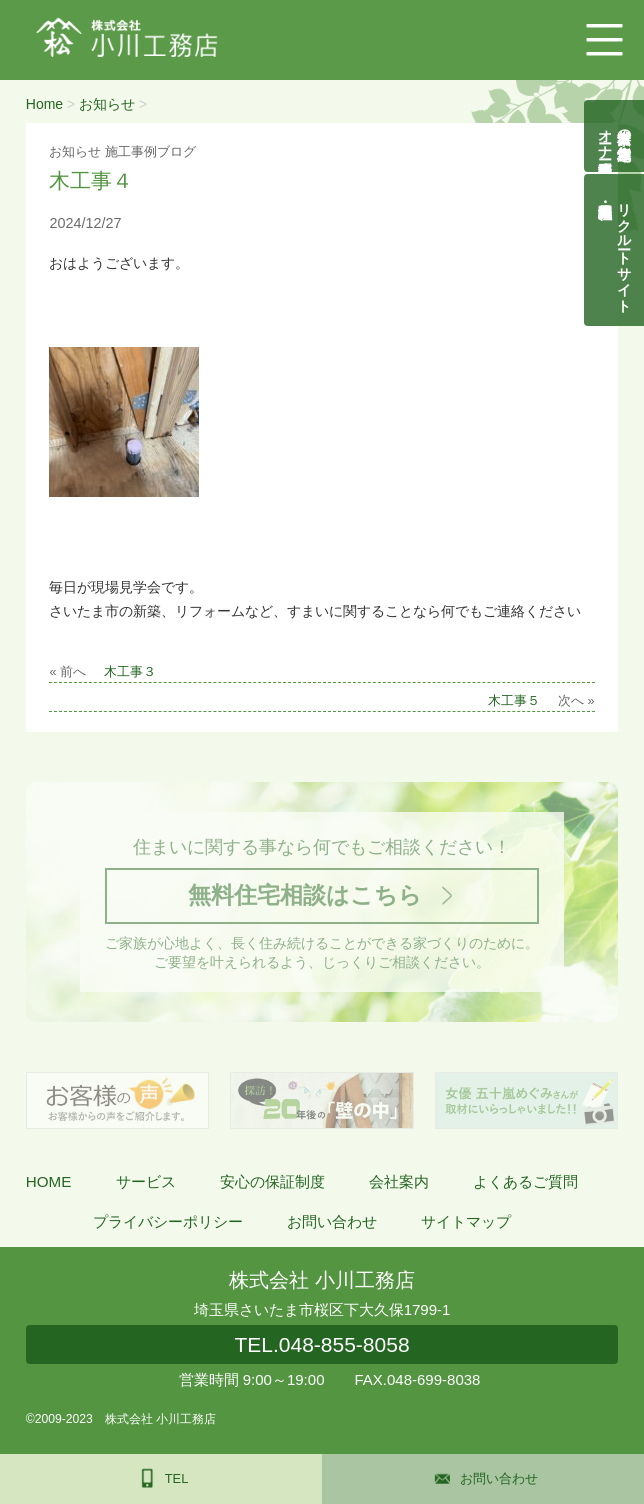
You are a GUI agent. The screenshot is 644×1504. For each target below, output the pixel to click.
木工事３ (130, 672)
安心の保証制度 (272, 1181)
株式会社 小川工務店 (321, 1280)
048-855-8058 (321, 1344)
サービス (146, 1181)
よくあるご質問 (525, 1181)
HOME (49, 1181)
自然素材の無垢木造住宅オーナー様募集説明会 (615, 136)
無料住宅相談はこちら (305, 895)
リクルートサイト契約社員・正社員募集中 (625, 250)
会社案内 (399, 1181)
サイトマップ (466, 1221)
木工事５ (514, 701)
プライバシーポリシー (168, 1221)
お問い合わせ (332, 1221)
